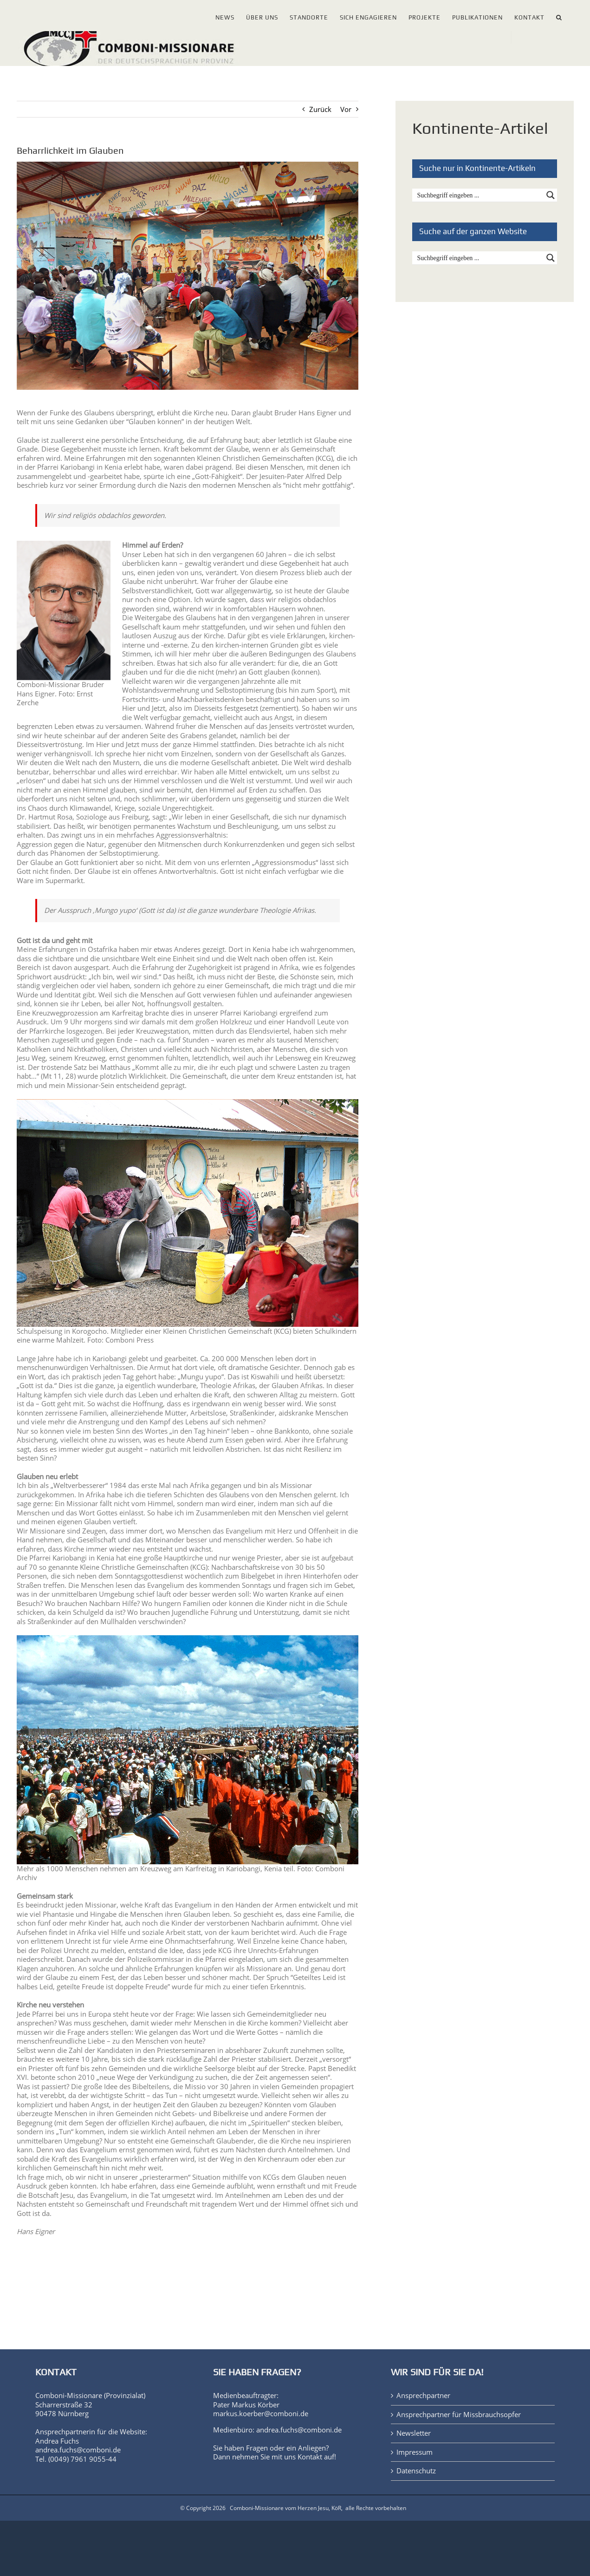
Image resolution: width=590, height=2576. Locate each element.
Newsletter (413, 2433)
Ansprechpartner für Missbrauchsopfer (458, 2414)
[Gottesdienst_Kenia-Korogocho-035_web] (187, 276)
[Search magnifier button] (550, 195)
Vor (345, 109)
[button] (559, 15)
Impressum (414, 2452)
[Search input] (478, 195)
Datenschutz (416, 2470)
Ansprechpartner (423, 2395)
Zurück (320, 109)
